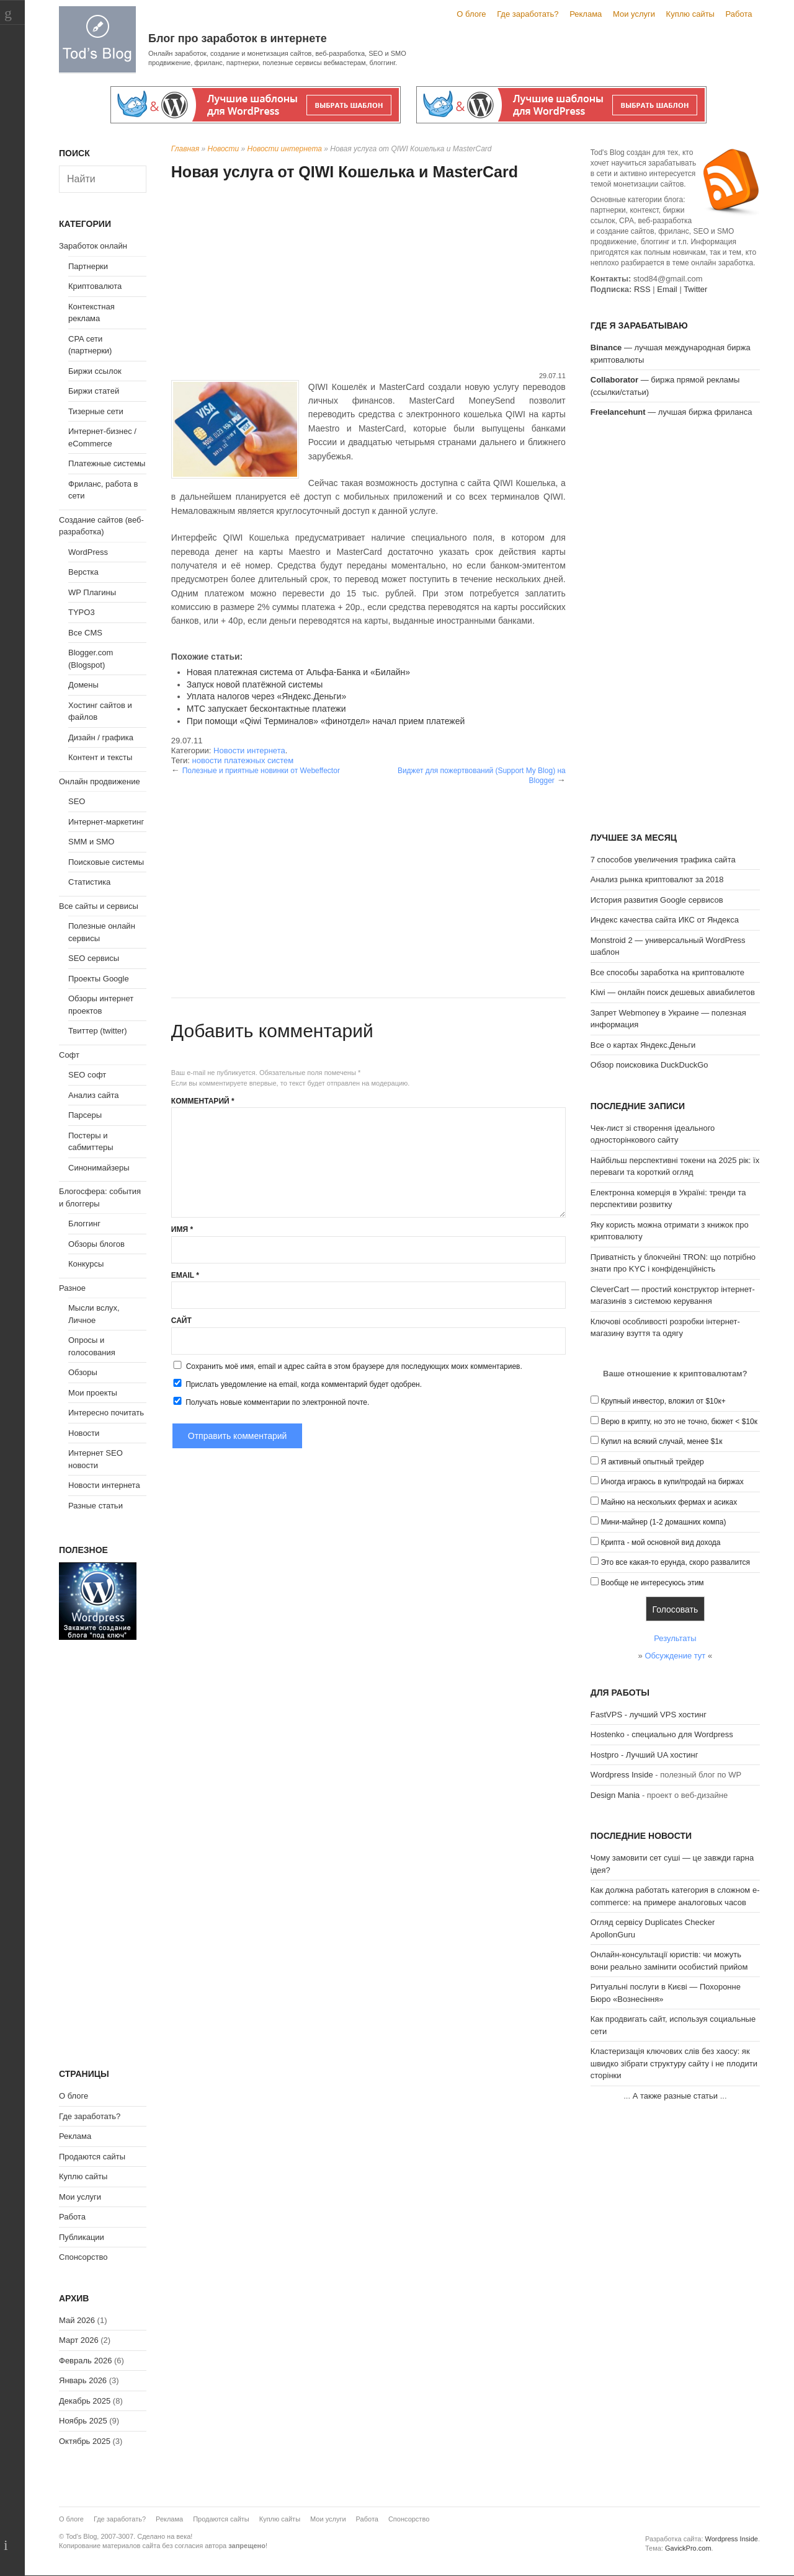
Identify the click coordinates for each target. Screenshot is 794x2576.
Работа (739, 14)
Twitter (695, 289)
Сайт (181, 1320)
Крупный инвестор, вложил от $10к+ (662, 1401)
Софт (69, 1055)
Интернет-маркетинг (106, 821)
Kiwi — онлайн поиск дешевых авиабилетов (673, 992)
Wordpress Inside (622, 1774)
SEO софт (87, 1074)
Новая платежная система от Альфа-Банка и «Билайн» (298, 672)
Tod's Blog (97, 39)
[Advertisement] (368, 278)
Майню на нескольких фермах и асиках (668, 1502)
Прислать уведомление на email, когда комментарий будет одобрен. (296, 1384)
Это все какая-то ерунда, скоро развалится (675, 1562)
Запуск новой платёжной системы (255, 684)
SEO (76, 801)
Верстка (83, 572)
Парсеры (85, 1115)
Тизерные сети (95, 411)
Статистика (89, 882)
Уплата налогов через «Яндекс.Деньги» (266, 696)
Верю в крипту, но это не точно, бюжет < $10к (678, 1421)
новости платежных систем (242, 760)
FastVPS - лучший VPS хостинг (649, 1714)
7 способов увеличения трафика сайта (663, 859)
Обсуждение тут (675, 1655)
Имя (182, 1229)
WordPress (88, 552)
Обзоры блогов (96, 1244)
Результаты (675, 1638)
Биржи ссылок (95, 371)
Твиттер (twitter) (97, 1030)
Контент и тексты (100, 757)
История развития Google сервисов (657, 900)
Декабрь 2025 (84, 2401)
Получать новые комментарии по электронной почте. (270, 1402)
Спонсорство (83, 2257)
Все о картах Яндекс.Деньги (643, 1045)
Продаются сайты (92, 2156)
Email (185, 1275)
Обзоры (82, 1372)
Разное (72, 1288)
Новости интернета (285, 148)
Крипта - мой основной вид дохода (660, 1542)
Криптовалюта (95, 286)
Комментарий (202, 1101)
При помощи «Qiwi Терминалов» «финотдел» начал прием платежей (326, 721)
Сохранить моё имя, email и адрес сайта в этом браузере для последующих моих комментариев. (354, 1366)
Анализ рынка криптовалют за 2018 (657, 879)
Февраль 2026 (85, 2360)
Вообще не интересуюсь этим (651, 1582)
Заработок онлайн (93, 245)
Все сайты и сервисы (98, 906)
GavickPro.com (688, 2548)
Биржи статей (93, 391)
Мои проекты (92, 1392)
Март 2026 (79, 2340)
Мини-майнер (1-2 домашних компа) (663, 1522)
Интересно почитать (106, 1412)
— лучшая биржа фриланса (671, 412)
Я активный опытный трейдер (651, 1462)
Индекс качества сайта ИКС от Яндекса (665, 919)
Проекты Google (98, 978)
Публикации (81, 2237)
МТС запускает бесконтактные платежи (266, 709)
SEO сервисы (93, 958)
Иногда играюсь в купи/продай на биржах (671, 1481)
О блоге (471, 14)
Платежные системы (106, 463)
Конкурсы (86, 1263)
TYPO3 (81, 612)
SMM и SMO (91, 841)
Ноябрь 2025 (83, 2420)
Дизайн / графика (100, 737)
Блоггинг (84, 1223)
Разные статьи (95, 1505)
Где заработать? (527, 14)
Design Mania (615, 1795)
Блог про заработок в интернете (237, 38)
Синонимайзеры (99, 1167)
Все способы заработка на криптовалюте (667, 972)
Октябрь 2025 (84, 2441)
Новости (223, 148)
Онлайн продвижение (99, 781)
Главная (185, 148)
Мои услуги (634, 14)
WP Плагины (92, 592)
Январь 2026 (83, 2380)
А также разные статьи (675, 2095)
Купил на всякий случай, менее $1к (661, 1441)
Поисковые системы (106, 862)
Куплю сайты (690, 14)
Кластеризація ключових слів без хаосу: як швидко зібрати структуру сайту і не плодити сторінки (674, 2063)
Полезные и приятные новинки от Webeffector (261, 770)
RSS (642, 289)
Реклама (585, 14)
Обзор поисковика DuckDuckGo (649, 1064)
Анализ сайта (93, 1095)
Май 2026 (77, 2320)
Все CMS (85, 632)
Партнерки (88, 266)
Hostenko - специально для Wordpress (662, 1734)
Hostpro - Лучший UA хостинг (644, 1754)
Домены (83, 684)
